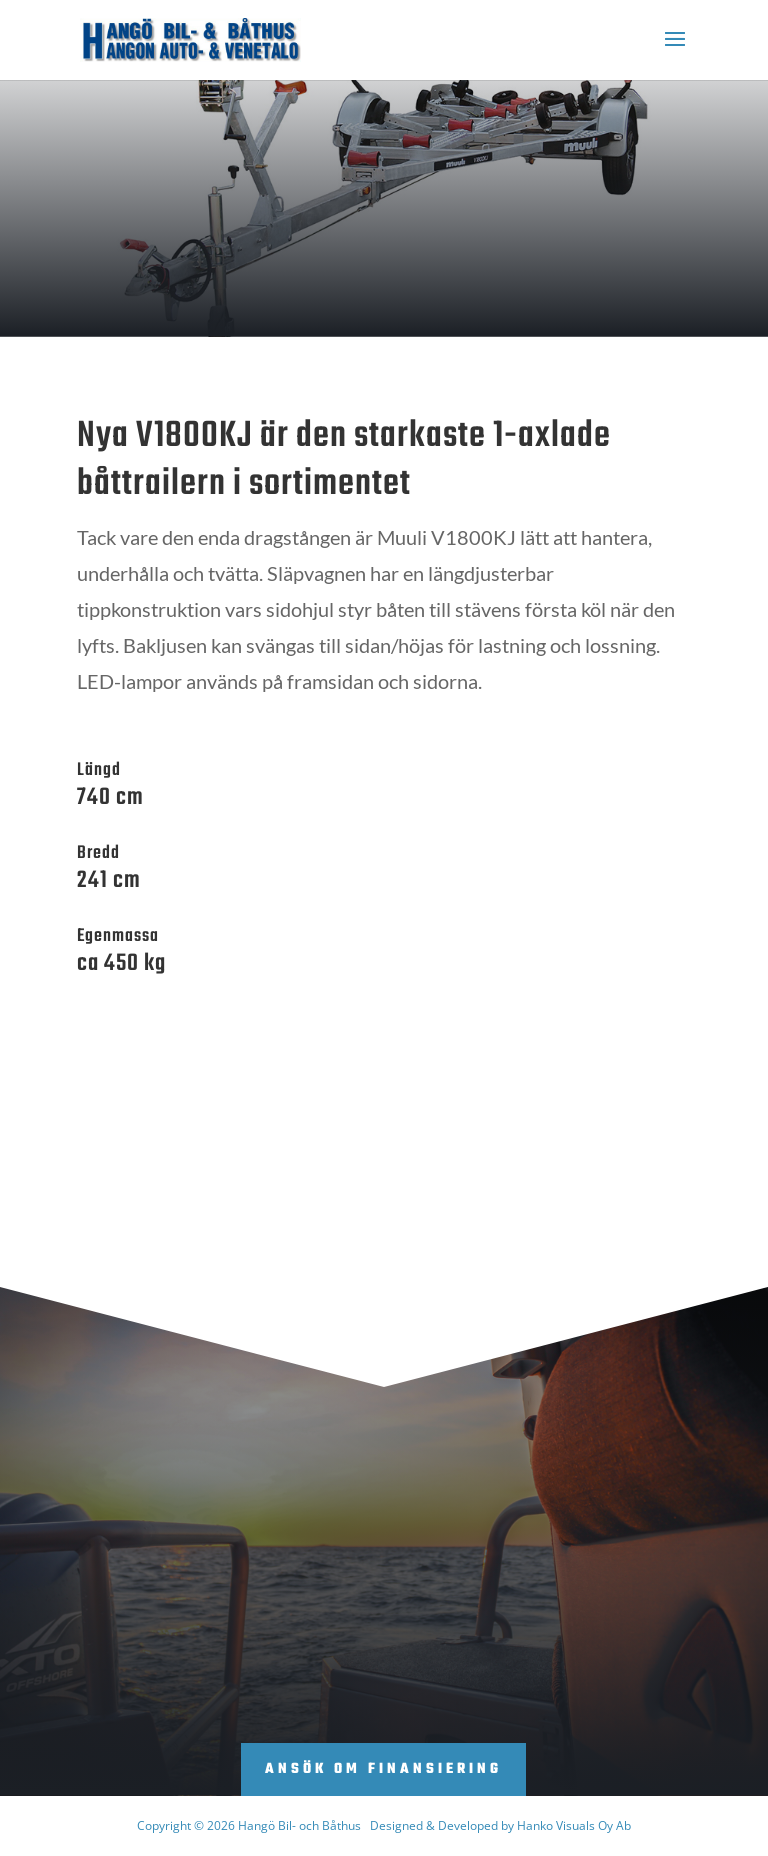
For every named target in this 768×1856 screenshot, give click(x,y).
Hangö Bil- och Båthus (299, 1825)
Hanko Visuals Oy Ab (574, 1825)
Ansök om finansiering (383, 1769)
